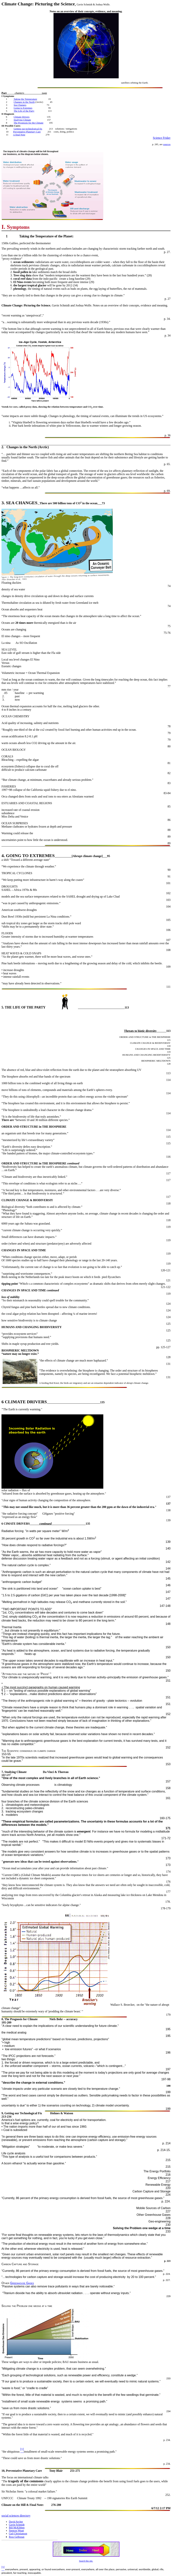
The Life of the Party (24, 110)
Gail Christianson (18, 2533)
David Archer (16, 2521)
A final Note (19, 134)
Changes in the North (24, 102)
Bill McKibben (16, 2527)
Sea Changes (20, 105)
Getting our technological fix (28, 128)
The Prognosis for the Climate (29, 122)
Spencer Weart (16, 2530)
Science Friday (162, 137)
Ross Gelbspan (16, 2537)
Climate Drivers (22, 116)
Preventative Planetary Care (27, 131)
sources (167, 144)
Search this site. (86, 2561)
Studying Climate (22, 119)
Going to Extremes (23, 108)
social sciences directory (15, 2515)
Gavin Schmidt (16, 2524)
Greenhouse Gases (22, 2283)
